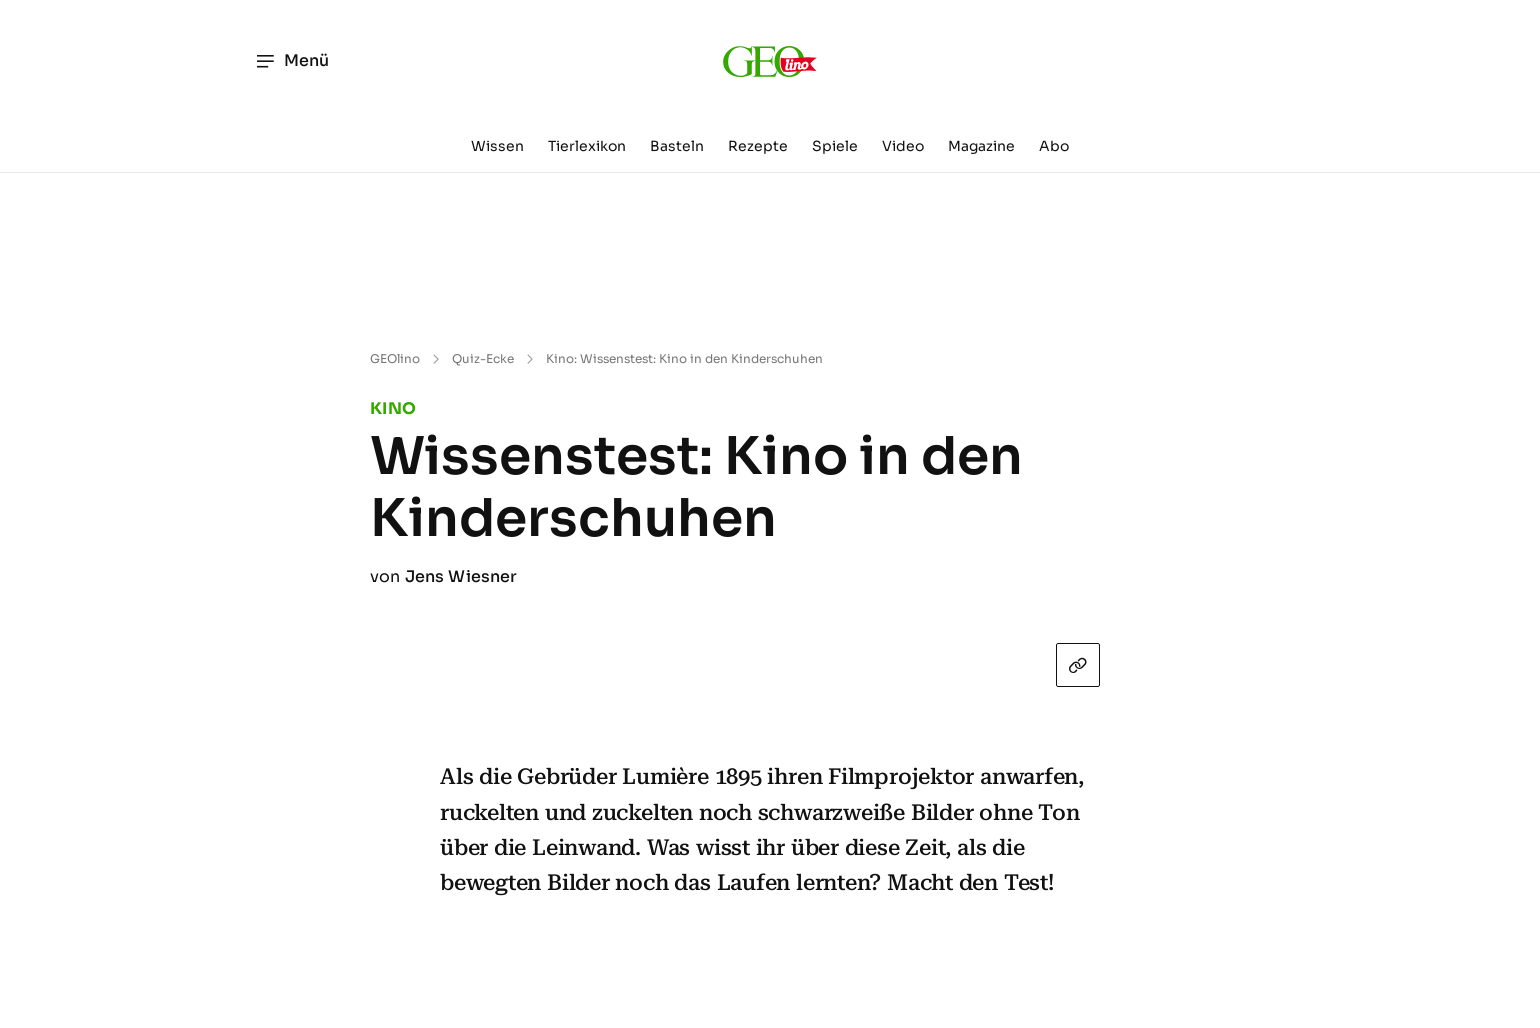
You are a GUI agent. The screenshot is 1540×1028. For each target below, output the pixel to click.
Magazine (981, 146)
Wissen (497, 146)
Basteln (677, 146)
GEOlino (395, 358)
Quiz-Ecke (483, 358)
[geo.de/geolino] (770, 60)
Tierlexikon (587, 146)
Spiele (835, 146)
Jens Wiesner (461, 576)
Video (903, 146)
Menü (291, 61)
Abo (1054, 146)
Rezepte (758, 146)
